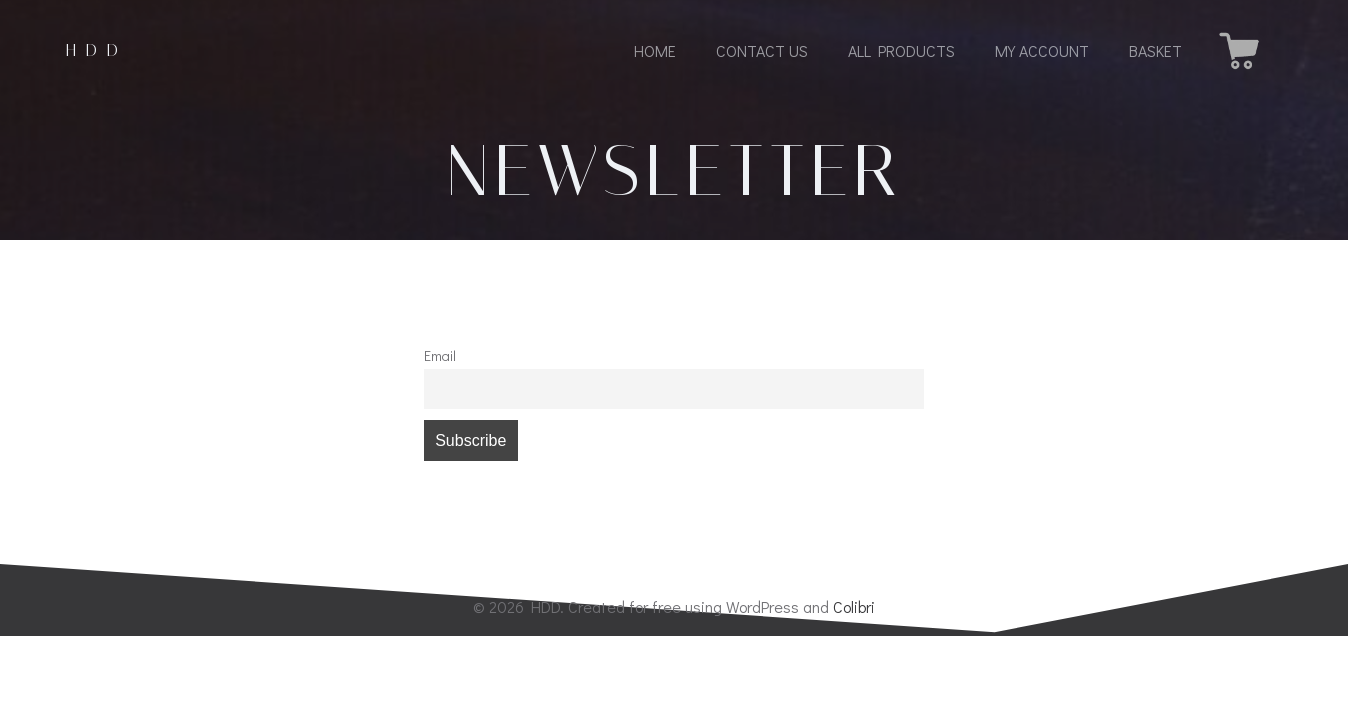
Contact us (762, 50)
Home (655, 50)
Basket (1155, 50)
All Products (901, 50)
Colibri (854, 606)
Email (440, 355)
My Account (1042, 50)
